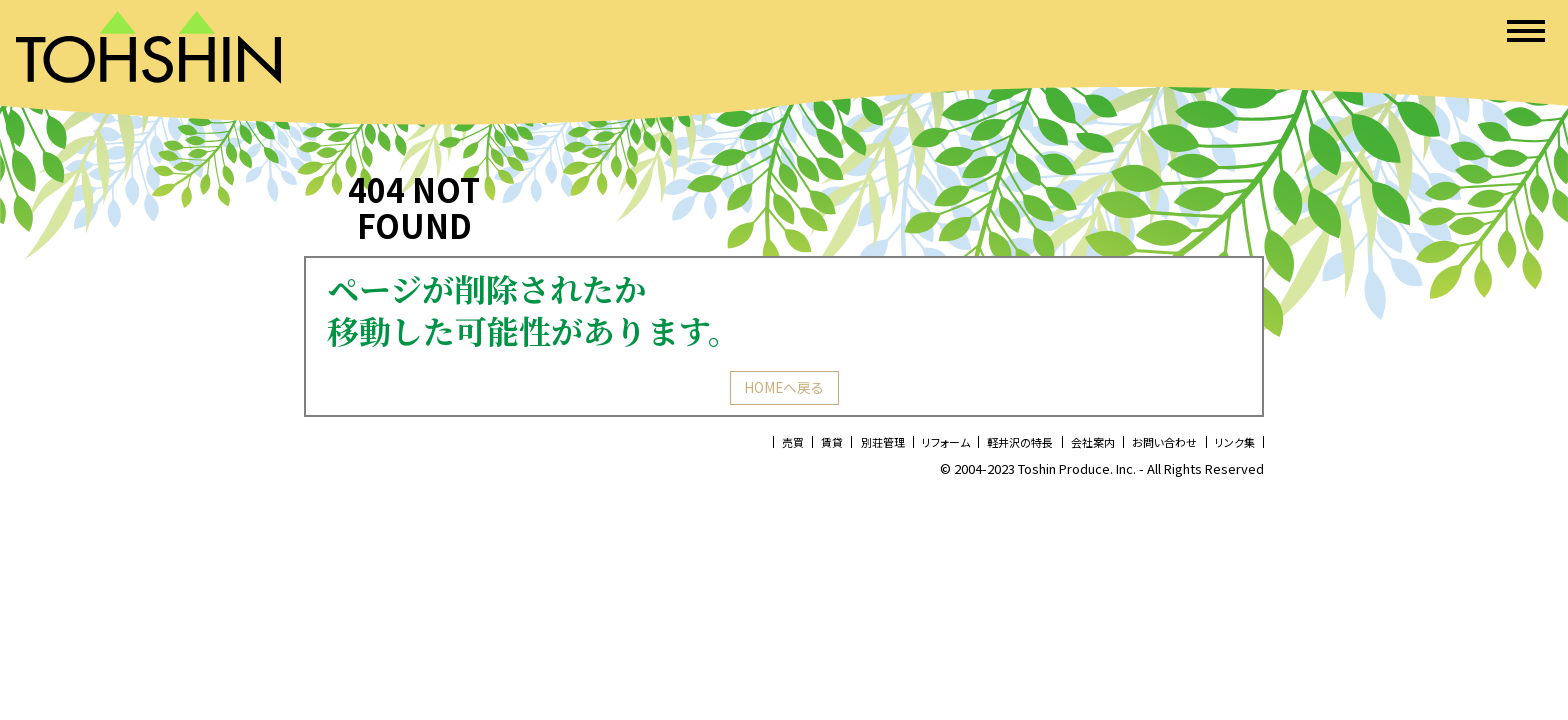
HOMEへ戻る (784, 391)
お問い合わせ (1147, 448)
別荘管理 (815, 448)
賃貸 (755, 448)
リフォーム (889, 448)
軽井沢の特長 (977, 448)
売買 (709, 448)
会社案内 (1062, 448)
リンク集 (1229, 448)
